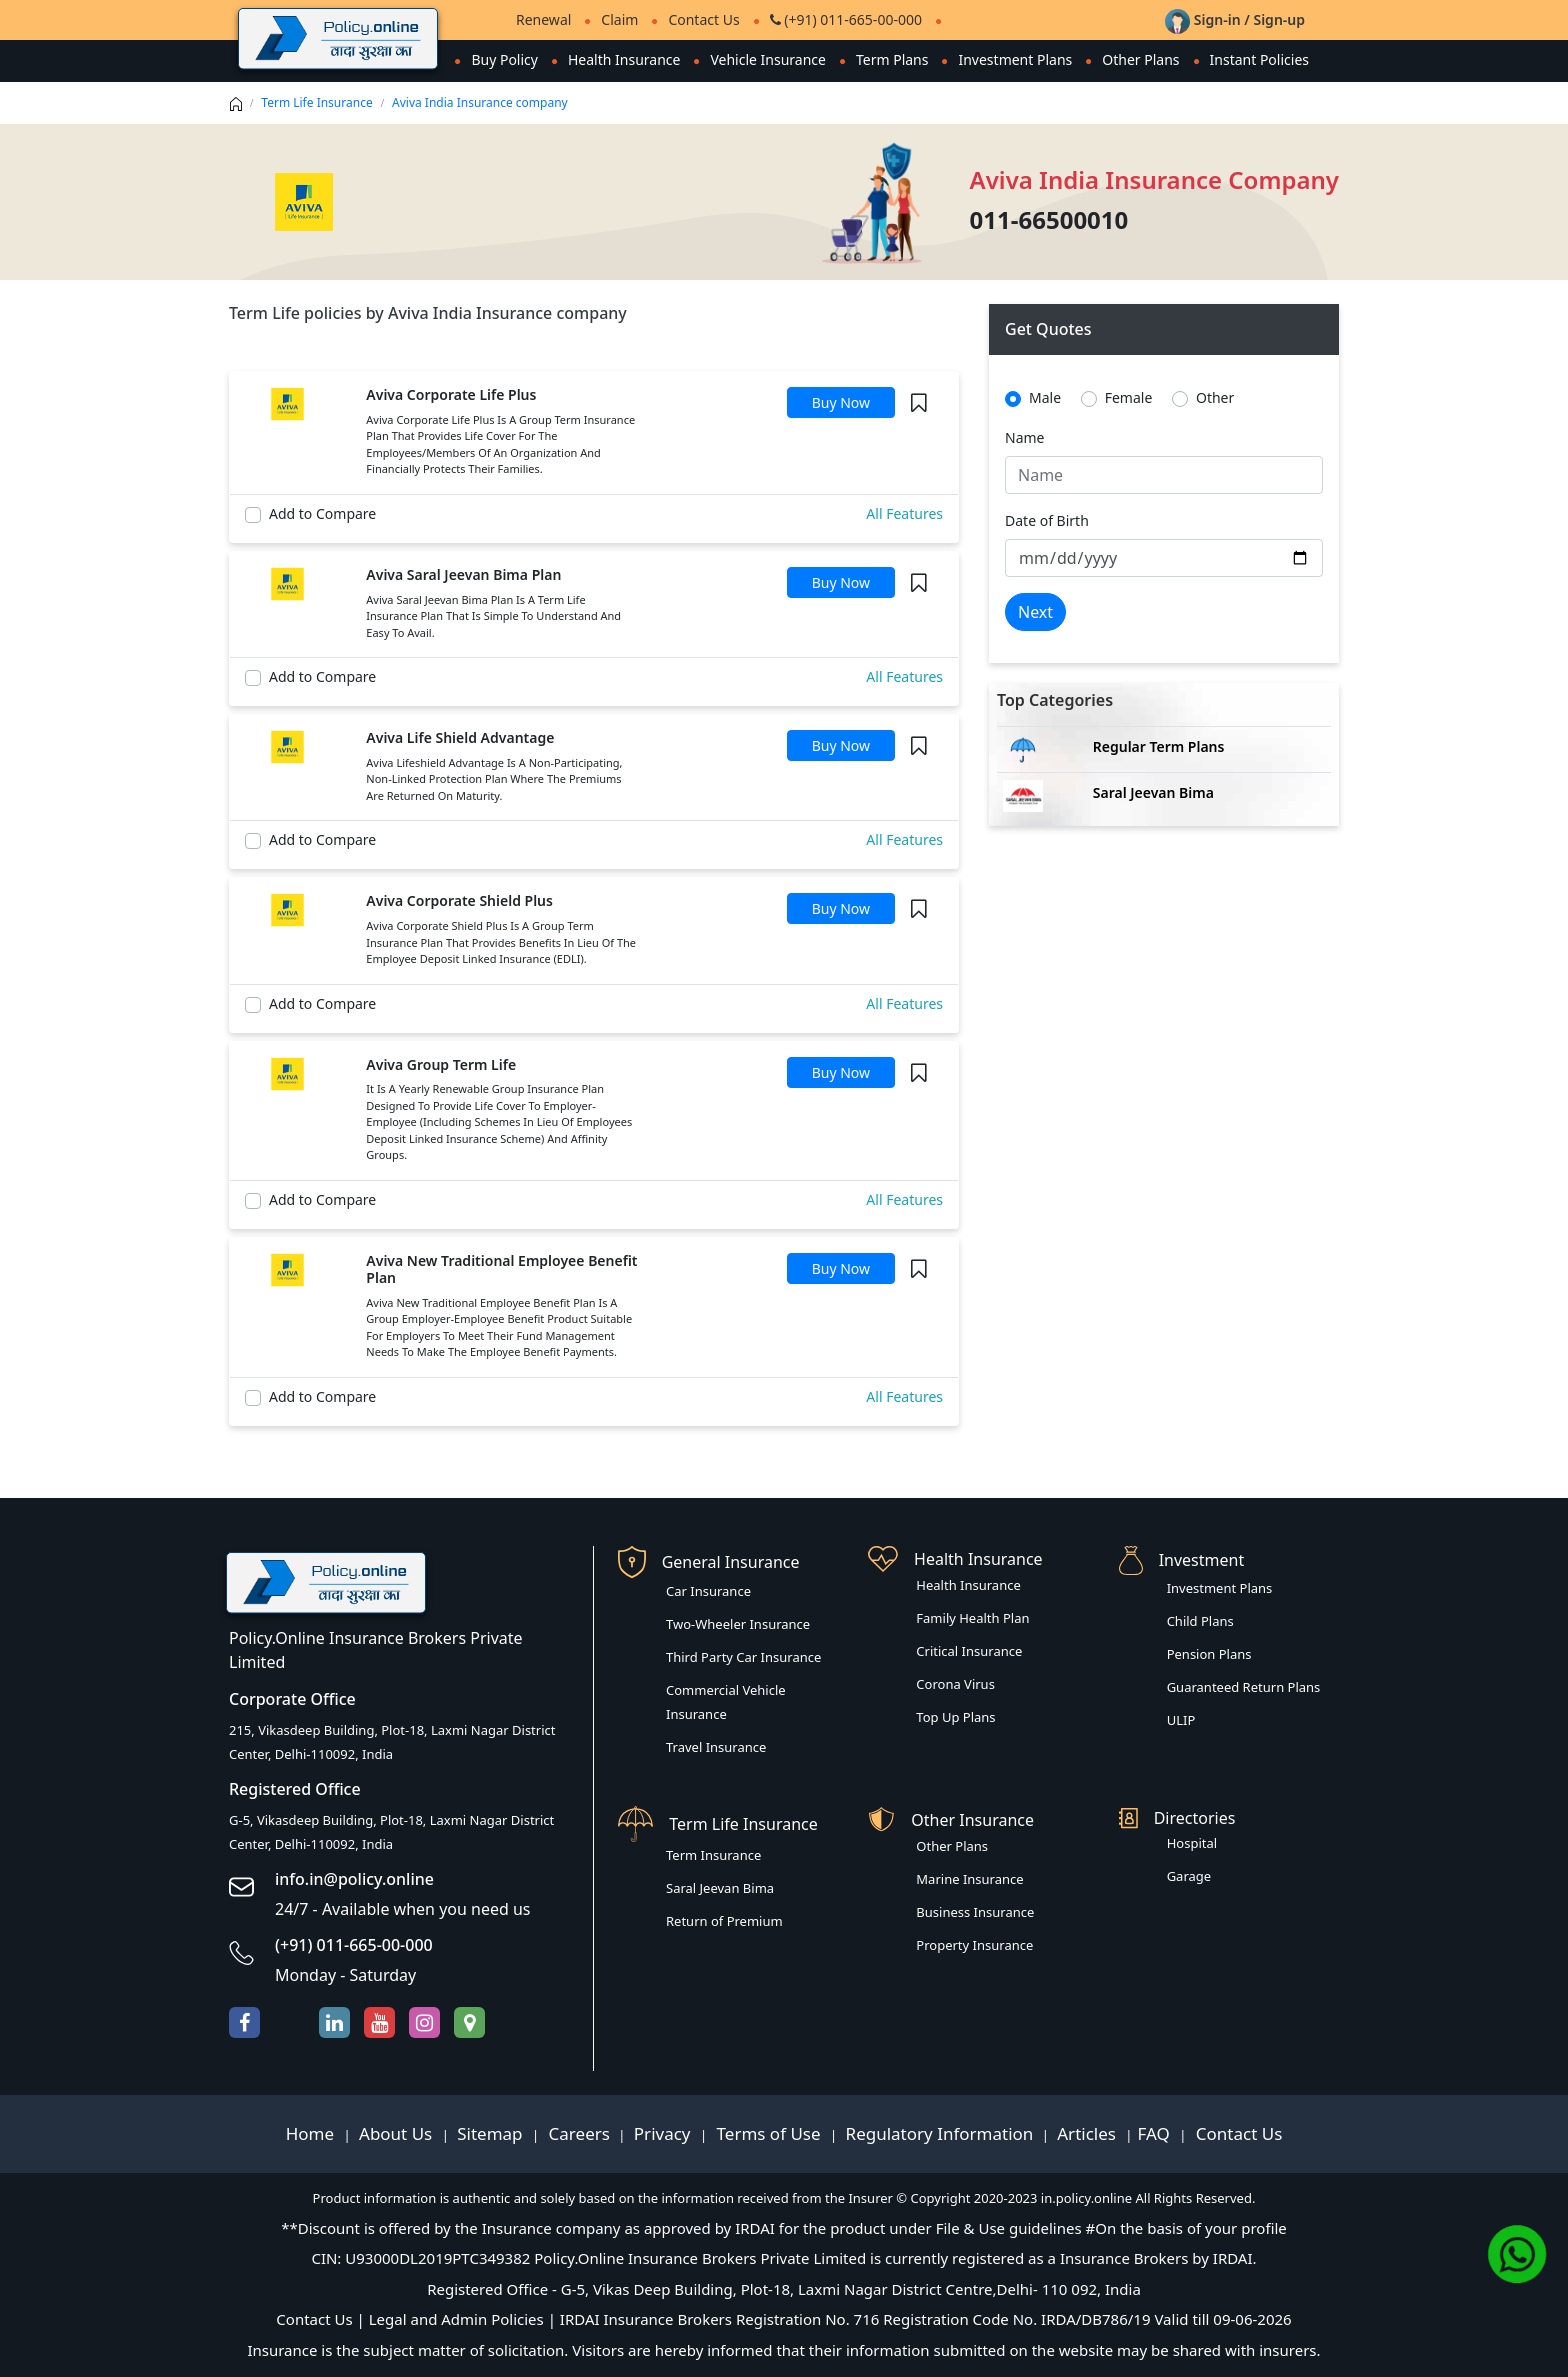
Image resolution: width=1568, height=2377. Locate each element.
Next (1035, 612)
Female (1129, 397)
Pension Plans (1209, 1654)
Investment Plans (1015, 59)
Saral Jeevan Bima (1153, 792)
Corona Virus (955, 1684)
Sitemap (492, 2133)
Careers (577, 2133)
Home (312, 2133)
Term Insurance (713, 1855)
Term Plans (892, 59)
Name (1024, 437)
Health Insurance (624, 59)
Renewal (543, 19)
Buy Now (841, 402)
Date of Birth (1047, 520)
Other (1215, 397)
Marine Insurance (969, 1879)
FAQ (1156, 2133)
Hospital (1192, 1843)
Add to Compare (322, 513)
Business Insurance (975, 1912)
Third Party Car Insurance (743, 1657)
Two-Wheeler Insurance (738, 1624)
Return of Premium (724, 1921)
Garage (1189, 1876)
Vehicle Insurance (768, 59)
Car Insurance (708, 1591)
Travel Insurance (716, 1747)
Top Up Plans (955, 1717)
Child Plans (1200, 1621)
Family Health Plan (972, 1618)
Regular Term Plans (1159, 746)
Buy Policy (504, 59)
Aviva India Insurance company (480, 102)
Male (1045, 397)
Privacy (664, 2133)
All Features (904, 513)
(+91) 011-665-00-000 (846, 19)
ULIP (1181, 1720)
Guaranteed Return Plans (1244, 1687)
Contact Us (703, 19)
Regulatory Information (940, 2133)
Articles (1088, 2133)
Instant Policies (1259, 59)
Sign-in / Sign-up (1235, 19)
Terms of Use (768, 2133)
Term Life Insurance (316, 102)
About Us (398, 2133)
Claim (619, 19)
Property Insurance (974, 1945)
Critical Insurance (969, 1651)
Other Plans (1140, 59)
